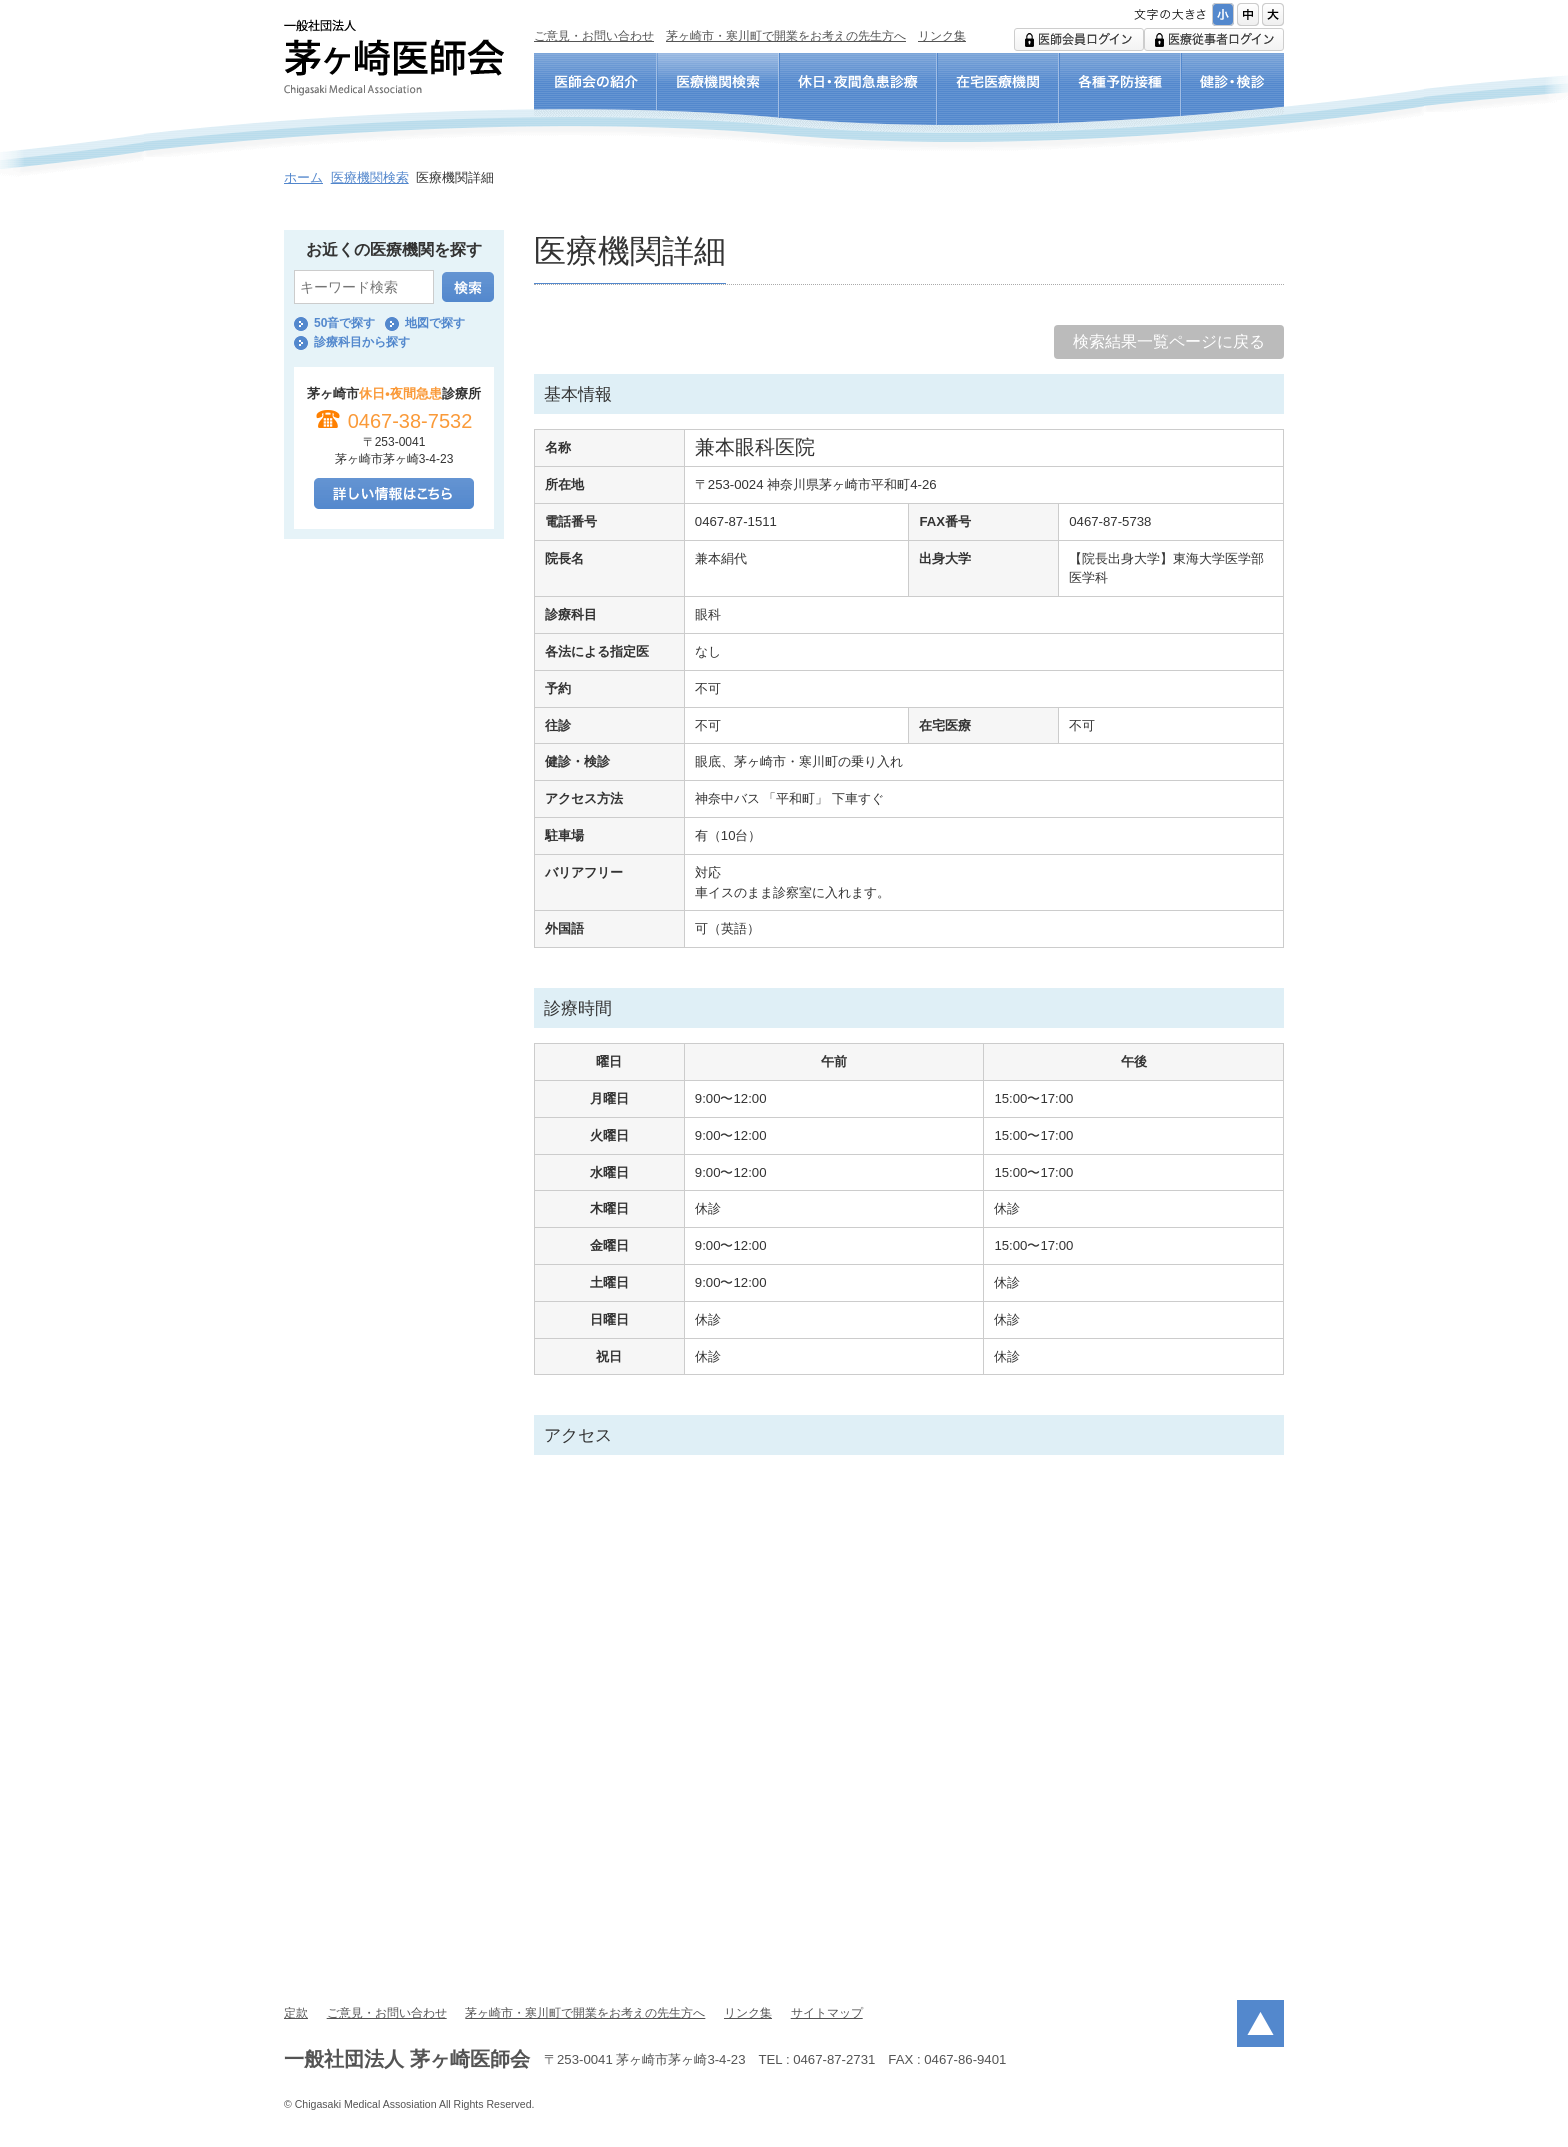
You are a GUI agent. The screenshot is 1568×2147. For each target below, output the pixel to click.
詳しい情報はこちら (394, 493)
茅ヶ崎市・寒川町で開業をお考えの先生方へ (786, 36)
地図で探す (435, 323)
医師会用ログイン (1079, 39)
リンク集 (942, 36)
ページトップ (1260, 2023)
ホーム (303, 177)
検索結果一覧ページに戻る (1169, 341)
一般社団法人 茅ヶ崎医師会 (394, 57)
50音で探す (344, 323)
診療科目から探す (362, 342)
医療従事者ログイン (1214, 39)
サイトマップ (827, 2013)
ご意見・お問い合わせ (594, 36)
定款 (296, 2013)
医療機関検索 (370, 177)
